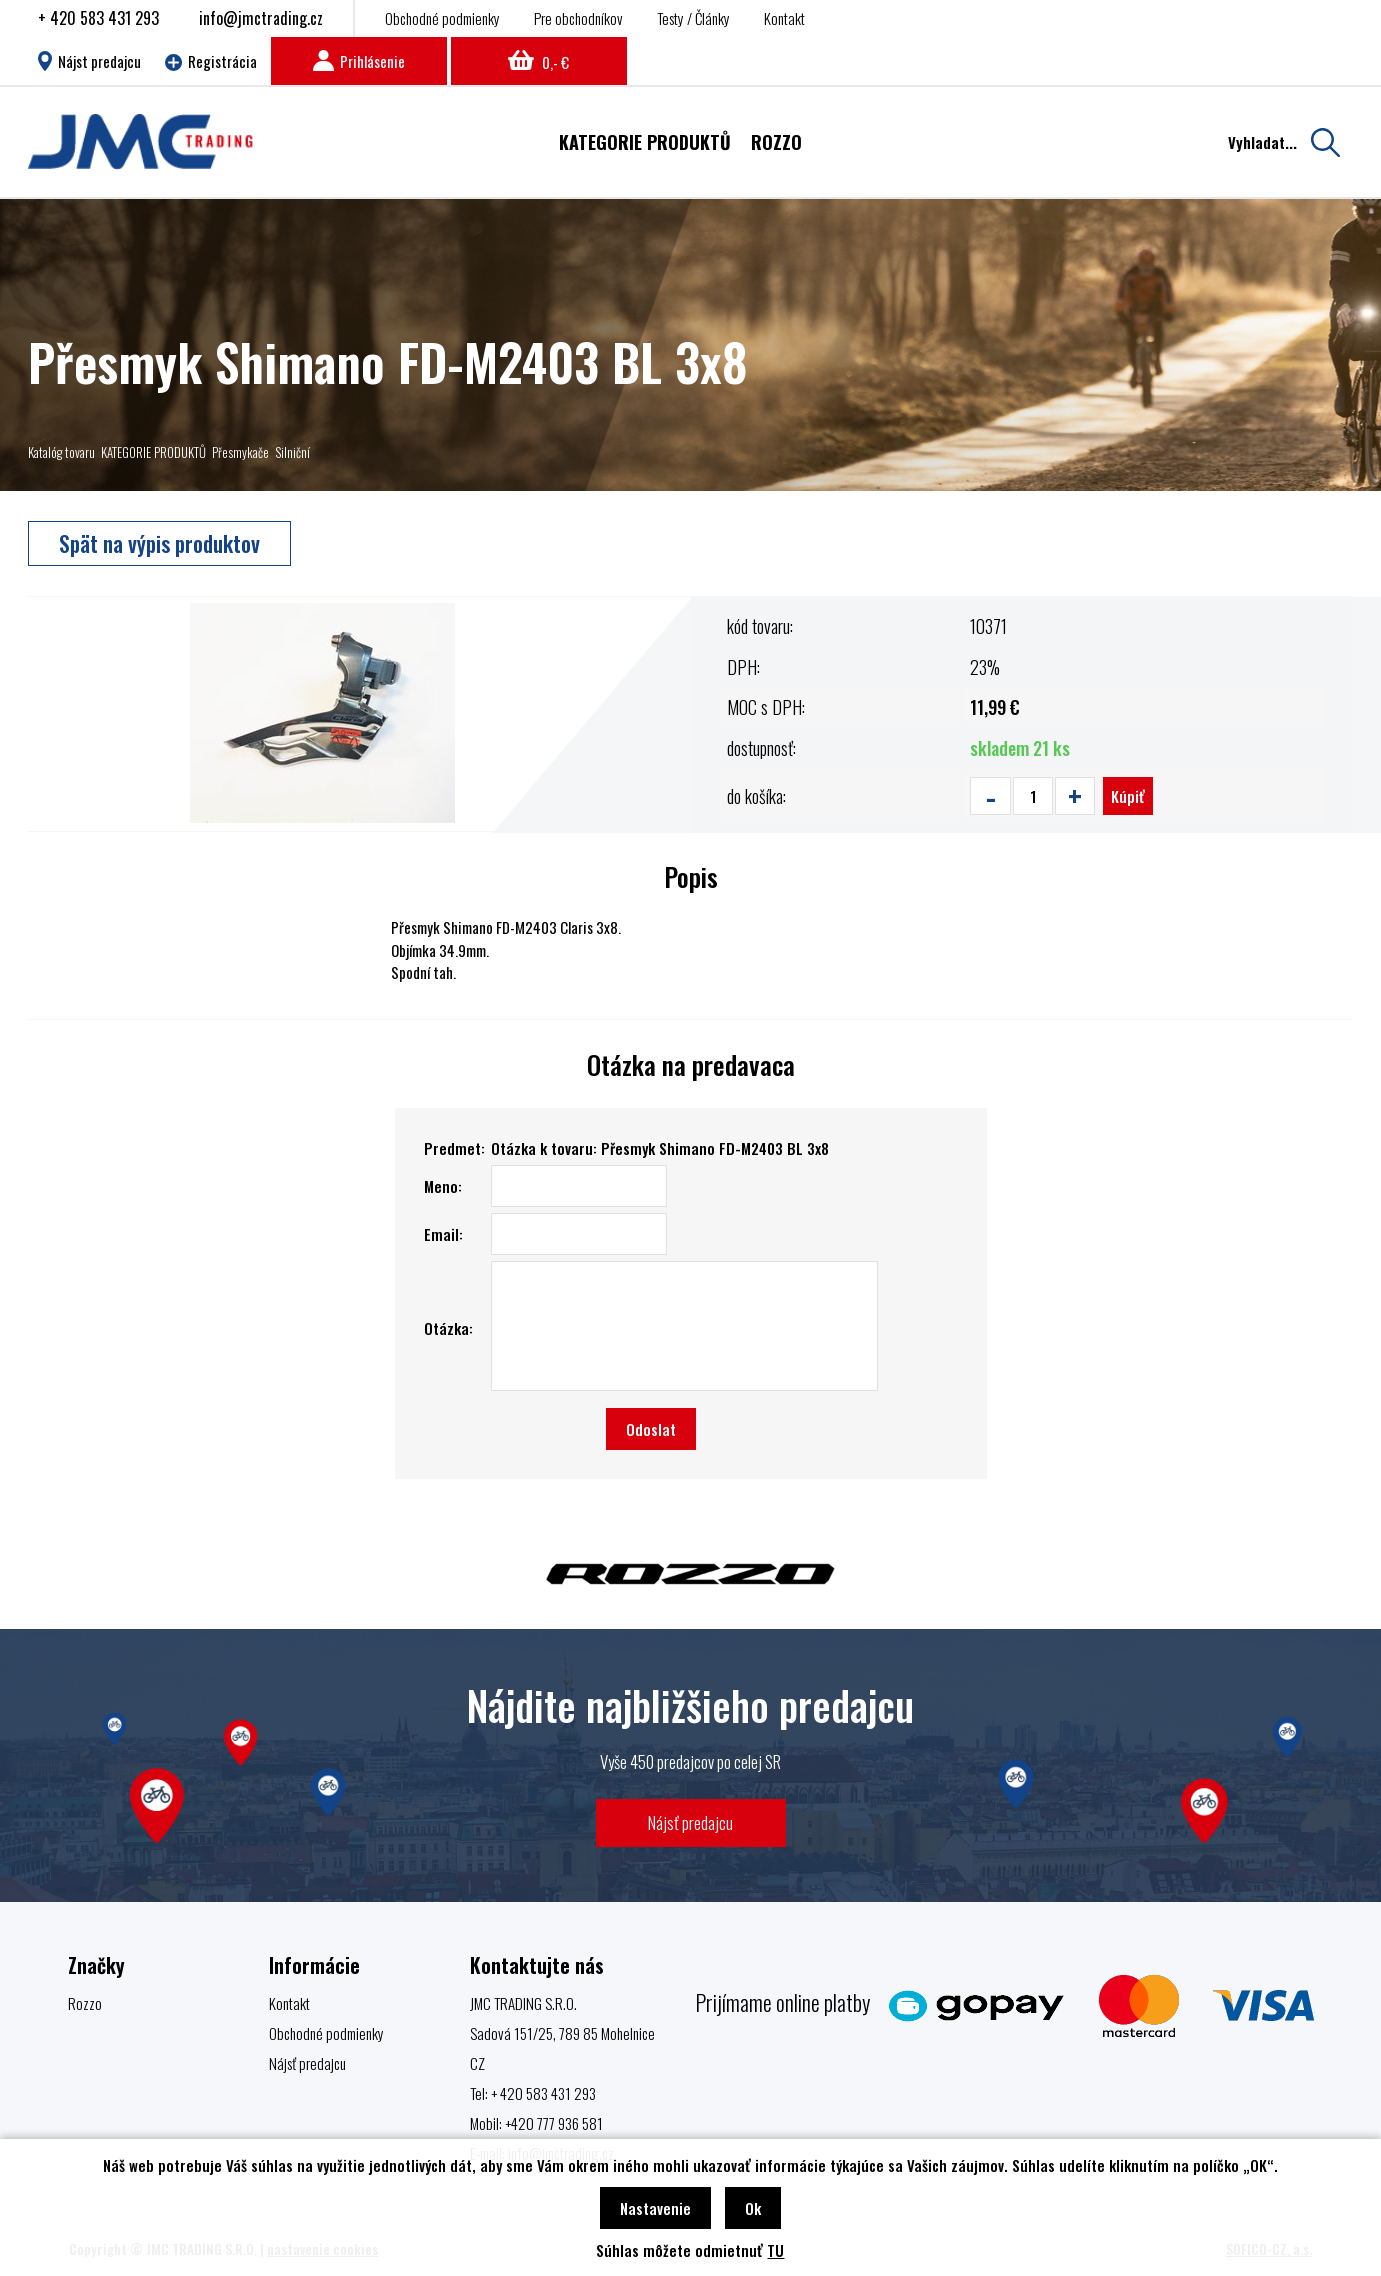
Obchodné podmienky (442, 18)
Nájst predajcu (89, 61)
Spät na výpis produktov (159, 543)
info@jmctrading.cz (261, 18)
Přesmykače (240, 452)
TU (775, 2250)
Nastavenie (655, 2208)
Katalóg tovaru (61, 452)
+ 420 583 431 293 (98, 18)
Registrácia (211, 61)
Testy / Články (693, 18)
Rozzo (85, 2003)
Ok (753, 2208)
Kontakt (784, 18)
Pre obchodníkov (578, 18)
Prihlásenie (359, 61)
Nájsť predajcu (690, 1822)
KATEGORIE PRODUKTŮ (153, 452)
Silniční (292, 452)
